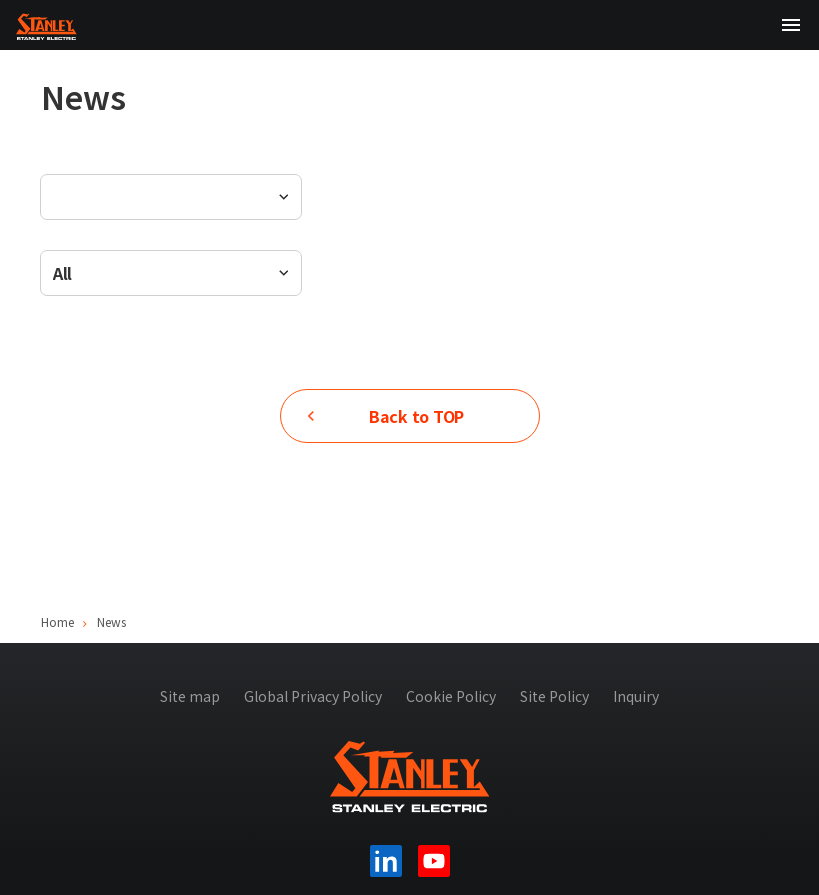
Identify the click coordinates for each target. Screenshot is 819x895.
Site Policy (554, 696)
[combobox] (171, 273)
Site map (190, 696)
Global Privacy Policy (313, 696)
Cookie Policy (451, 696)
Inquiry (636, 696)
